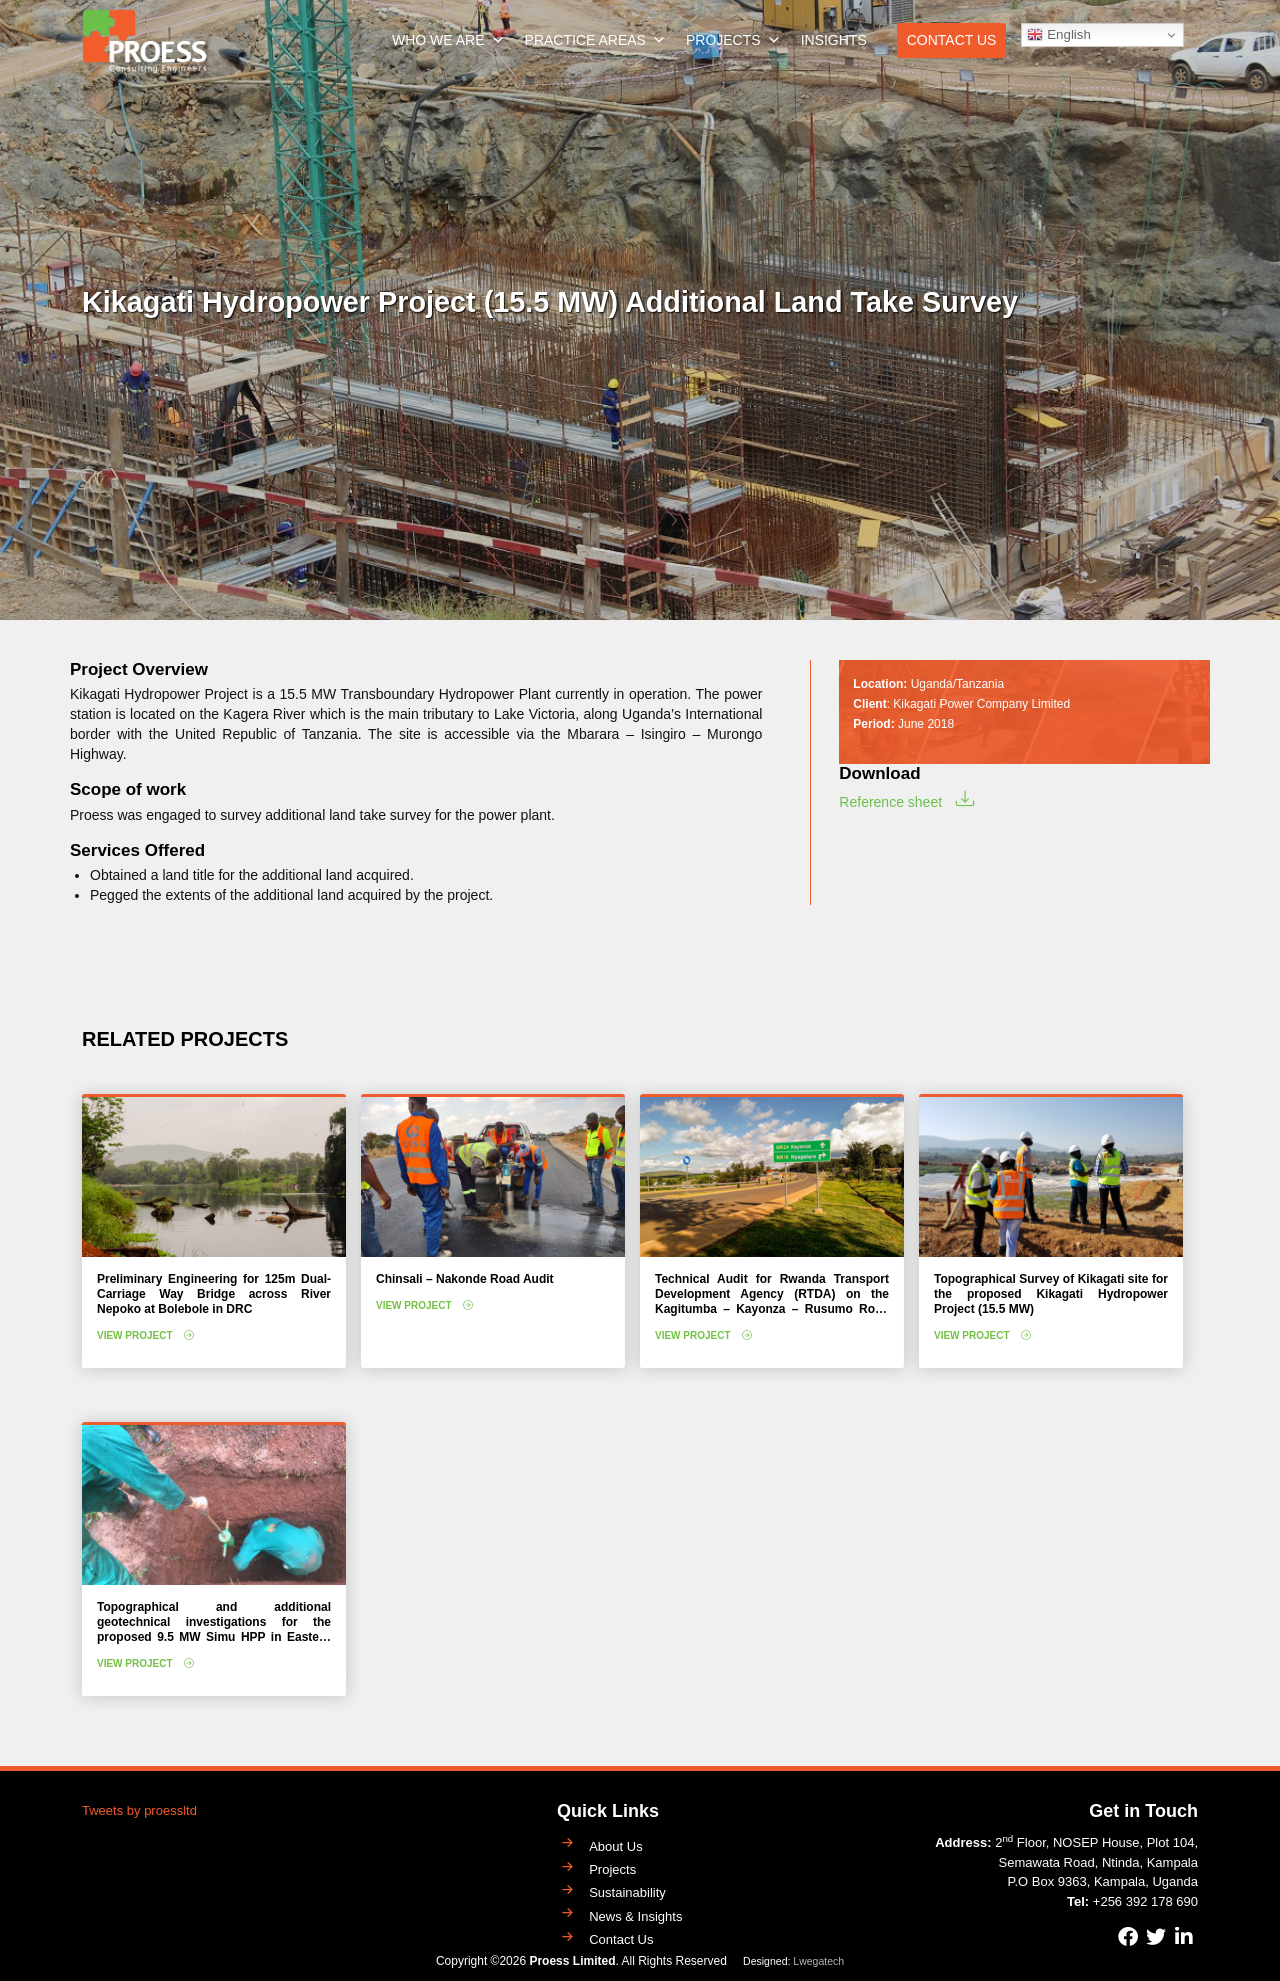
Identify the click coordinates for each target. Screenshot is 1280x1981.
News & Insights (635, 1916)
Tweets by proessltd (139, 1810)
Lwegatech (818, 1961)
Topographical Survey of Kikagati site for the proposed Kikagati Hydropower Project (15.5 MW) (1051, 1294)
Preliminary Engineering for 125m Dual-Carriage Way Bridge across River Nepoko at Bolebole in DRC (214, 1294)
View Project (135, 1335)
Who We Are (448, 40)
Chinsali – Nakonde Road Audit (465, 1279)
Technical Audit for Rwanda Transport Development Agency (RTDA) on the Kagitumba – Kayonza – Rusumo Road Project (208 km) (772, 1301)
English (1058, 35)
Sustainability (627, 1892)
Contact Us (952, 40)
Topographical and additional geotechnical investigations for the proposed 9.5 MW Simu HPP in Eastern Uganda (214, 1629)
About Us (615, 1846)
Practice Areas (595, 40)
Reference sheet (890, 802)
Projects (733, 40)
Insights (834, 40)
